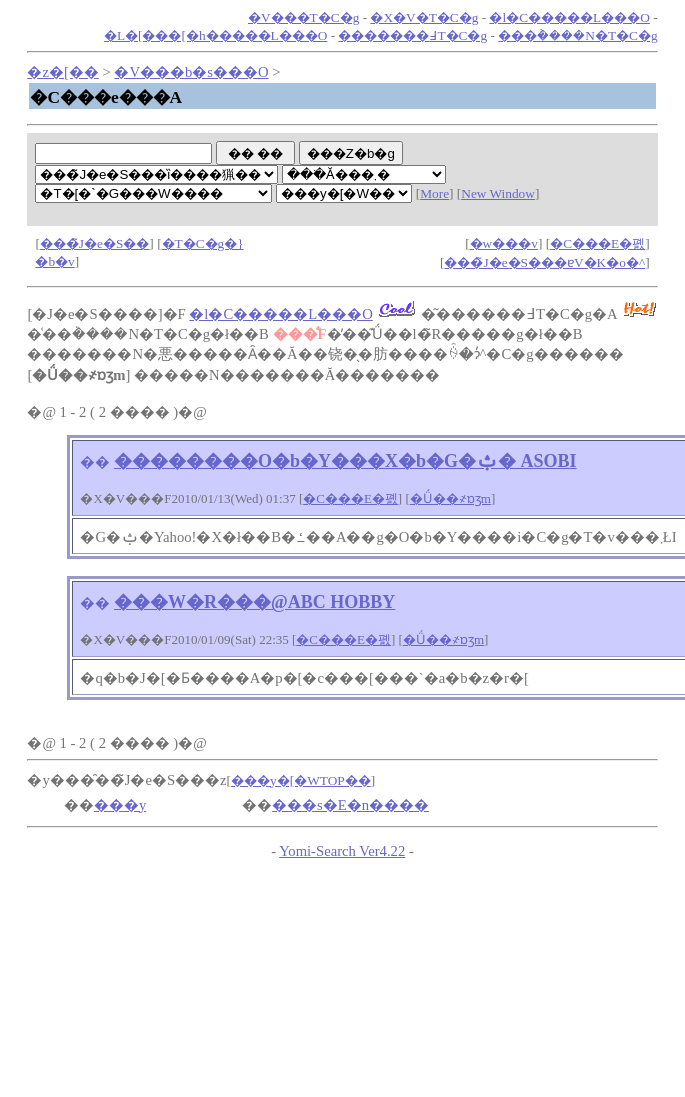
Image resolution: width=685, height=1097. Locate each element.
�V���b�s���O (191, 72)
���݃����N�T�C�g (577, 35)
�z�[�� (62, 72)
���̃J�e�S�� (95, 243)
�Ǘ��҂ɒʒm (450, 498)
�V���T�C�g (303, 17)
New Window (498, 193)
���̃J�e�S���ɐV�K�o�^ (544, 262)
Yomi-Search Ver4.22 (342, 851)
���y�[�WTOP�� (301, 780)
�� (95, 462)
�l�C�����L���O (569, 17)
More (434, 193)
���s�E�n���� (350, 805)
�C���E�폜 (597, 243)
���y (120, 805)
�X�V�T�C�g (424, 17)
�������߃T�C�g (412, 35)
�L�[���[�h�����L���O (215, 35)
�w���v (504, 243)
